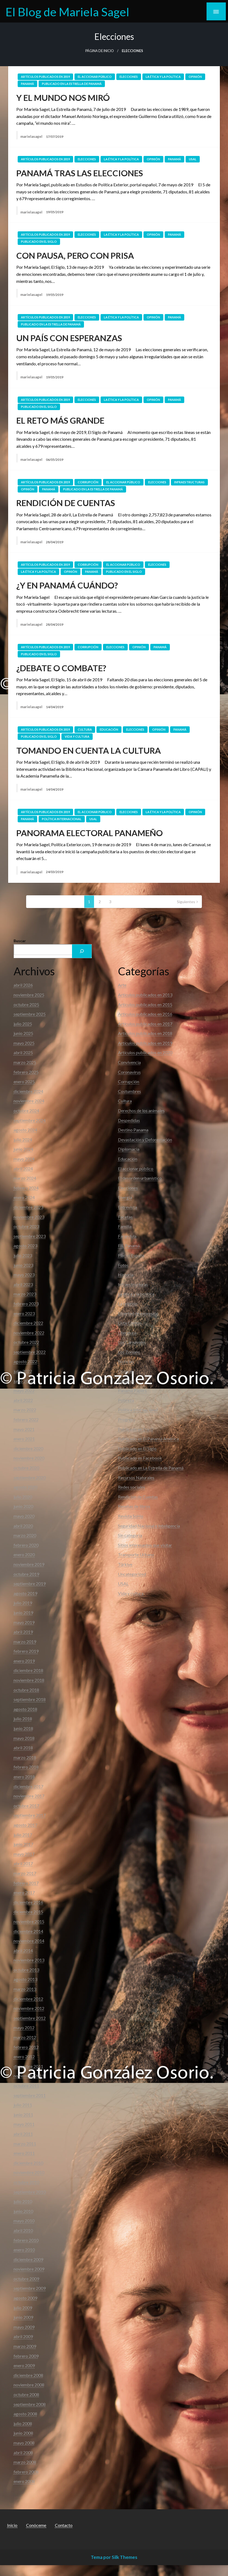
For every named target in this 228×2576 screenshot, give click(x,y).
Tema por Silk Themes (114, 2557)
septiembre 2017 (30, 1815)
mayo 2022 (24, 1390)
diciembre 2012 (28, 1998)
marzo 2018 (25, 1757)
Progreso (126, 1419)
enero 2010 (24, 2249)
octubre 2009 (26, 2278)
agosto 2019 (25, 1593)
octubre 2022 (26, 1342)
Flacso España (131, 1255)
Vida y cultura (77, 736)
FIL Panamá (129, 1245)
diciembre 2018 (28, 1670)
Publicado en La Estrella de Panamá (72, 83)
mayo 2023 (24, 1274)
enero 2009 (24, 2365)
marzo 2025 (25, 1062)
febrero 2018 (26, 1766)
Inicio (12, 2525)
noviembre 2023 (29, 1216)
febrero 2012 (26, 2047)
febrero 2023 (26, 1303)
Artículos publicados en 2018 (145, 1033)
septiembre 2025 (30, 1014)
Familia (125, 1226)
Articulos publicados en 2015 (145, 1004)
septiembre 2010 (30, 2191)
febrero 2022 (26, 1419)
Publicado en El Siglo (39, 241)
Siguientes (186, 901)
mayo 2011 (24, 2124)
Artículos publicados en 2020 (145, 1052)
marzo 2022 (25, 1409)
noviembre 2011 (29, 2075)
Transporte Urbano (136, 1554)
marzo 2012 (25, 2037)
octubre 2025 (26, 1004)
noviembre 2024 (29, 1100)
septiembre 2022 (30, 1351)
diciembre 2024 (28, 1091)
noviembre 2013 (29, 1960)
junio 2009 (23, 2317)
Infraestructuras (189, 482)
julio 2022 (23, 1371)
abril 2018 (23, 1747)
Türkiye (125, 1564)
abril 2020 (23, 1525)
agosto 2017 (25, 1824)
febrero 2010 (26, 2240)
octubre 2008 (26, 2394)
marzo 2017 (25, 1873)
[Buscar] (82, 951)
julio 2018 (23, 1718)
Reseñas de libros (134, 1506)
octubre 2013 (26, 1969)
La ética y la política (163, 76)
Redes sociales (131, 1487)
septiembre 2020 (30, 1477)
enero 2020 (24, 1554)
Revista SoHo (130, 1516)
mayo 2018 (24, 1738)
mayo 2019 (24, 1622)
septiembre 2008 (30, 2404)
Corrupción (88, 482)
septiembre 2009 (30, 2288)
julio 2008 (23, 2423)
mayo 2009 (24, 2326)
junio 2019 (23, 1612)
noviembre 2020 (29, 1457)
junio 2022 (23, 1380)
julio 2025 (23, 1023)
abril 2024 (23, 1168)
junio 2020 (23, 1506)
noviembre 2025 (29, 994)
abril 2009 (23, 2336)
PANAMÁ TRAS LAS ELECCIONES (79, 173)
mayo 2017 (24, 1853)
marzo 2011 (25, 2143)
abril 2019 (23, 1631)
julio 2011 (23, 2104)
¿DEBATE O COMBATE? (61, 668)
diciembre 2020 (28, 1448)
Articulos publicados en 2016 (145, 1014)
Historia (125, 1274)
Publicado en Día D (136, 1429)
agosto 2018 (25, 1709)
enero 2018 (24, 1776)
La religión (127, 1303)
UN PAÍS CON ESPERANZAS (69, 338)
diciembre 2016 (28, 1902)
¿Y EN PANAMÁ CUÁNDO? (67, 585)
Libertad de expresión (138, 1313)
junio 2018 (23, 1728)
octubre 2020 (26, 1467)
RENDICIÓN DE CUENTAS (65, 503)
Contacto (64, 2525)
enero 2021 (24, 1438)
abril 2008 (23, 2452)
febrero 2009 (26, 2355)
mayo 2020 (24, 1516)
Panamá (27, 83)
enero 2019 (24, 1660)
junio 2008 (23, 2433)
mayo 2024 (24, 1158)
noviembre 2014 (29, 1940)
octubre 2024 (26, 1110)
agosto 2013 (25, 1979)
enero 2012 (24, 2056)
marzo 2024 (25, 1178)
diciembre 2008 (28, 2375)
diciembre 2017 (28, 1786)
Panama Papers (132, 1390)
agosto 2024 (25, 1129)
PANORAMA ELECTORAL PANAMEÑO (89, 833)
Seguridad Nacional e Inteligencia (149, 1525)
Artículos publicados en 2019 (45, 76)
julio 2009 (23, 2307)
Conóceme (36, 2525)
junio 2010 (23, 2211)
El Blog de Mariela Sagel (67, 12)
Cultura (85, 729)
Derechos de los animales (141, 1110)
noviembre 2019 (29, 1564)
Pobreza (126, 1400)
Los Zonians (129, 1351)
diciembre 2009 (28, 2259)
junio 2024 (23, 1149)
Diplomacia (128, 1149)
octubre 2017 (26, 1805)
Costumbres (129, 1091)
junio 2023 (23, 1265)
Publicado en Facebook (140, 1457)
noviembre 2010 (29, 2172)
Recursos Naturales (136, 1477)
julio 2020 (23, 1496)
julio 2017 (23, 1834)
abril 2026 (23, 984)
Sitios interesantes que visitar (145, 1545)
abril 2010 (23, 2230)
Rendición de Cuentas (138, 1496)
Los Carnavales (132, 1342)
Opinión (195, 76)
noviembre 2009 (29, 2268)
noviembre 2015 (29, 1921)
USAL (192, 159)
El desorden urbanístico (140, 1178)
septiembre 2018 (30, 1699)
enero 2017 (24, 1892)
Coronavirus (129, 1072)
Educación (109, 729)
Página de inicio (99, 51)
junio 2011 (23, 2114)
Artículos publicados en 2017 (145, 1023)
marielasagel (31, 136)
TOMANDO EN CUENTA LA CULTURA (88, 750)
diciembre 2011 (28, 2066)
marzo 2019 (25, 1641)
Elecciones (129, 76)
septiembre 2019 (30, 1583)
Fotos (123, 1265)
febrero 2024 (26, 1187)
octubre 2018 (26, 1689)
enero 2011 (24, 2153)
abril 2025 (23, 1052)
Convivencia (129, 1062)
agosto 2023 (25, 1245)
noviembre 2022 (29, 1332)
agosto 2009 (25, 2297)
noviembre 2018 (29, 1680)
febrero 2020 (26, 1545)
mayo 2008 (24, 2442)
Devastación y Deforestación (145, 1139)
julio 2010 (23, 2201)
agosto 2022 (25, 1361)
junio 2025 (23, 1033)
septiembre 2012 (30, 2018)
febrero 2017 (26, 1882)
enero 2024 (24, 1197)
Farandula (127, 1236)
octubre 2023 (26, 1226)
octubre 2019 (26, 1574)
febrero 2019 (26, 1651)
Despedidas (129, 1120)
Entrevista (127, 1207)
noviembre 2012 (29, 2008)
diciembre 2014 (28, 1931)
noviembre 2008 (29, 2384)
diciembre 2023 (28, 1207)
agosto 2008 (25, 2413)
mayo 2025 (24, 1043)
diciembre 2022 (28, 1322)
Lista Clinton (129, 1322)
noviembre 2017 (29, 1795)
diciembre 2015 (28, 1911)
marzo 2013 (25, 1989)
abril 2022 (23, 1400)
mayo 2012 (24, 2027)
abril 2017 (23, 1863)
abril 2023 (23, 1284)
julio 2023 (23, 1255)
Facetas (125, 1216)
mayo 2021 (24, 1429)
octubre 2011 (26, 2085)
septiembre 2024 (30, 1120)
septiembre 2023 (30, 1236)
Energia (125, 1197)
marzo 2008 (25, 2462)
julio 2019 (23, 1602)
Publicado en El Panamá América (148, 1438)
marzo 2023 (25, 1293)
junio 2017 (23, 1844)
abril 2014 (23, 1950)
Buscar (20, 940)
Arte (122, 984)
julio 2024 (23, 1139)
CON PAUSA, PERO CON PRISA (75, 255)
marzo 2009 (25, 2346)
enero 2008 (24, 2481)
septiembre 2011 (30, 2095)
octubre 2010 (26, 2182)
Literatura (127, 1332)
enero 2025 (24, 1081)
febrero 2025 (26, 1072)
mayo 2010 (24, 2220)
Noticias (126, 1361)
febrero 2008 (26, 2471)
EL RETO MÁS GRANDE (60, 420)
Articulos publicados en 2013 (145, 994)
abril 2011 (23, 2133)
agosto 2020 (25, 1487)
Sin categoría (130, 1535)
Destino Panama (133, 1129)
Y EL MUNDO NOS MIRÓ (63, 97)
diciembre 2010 (28, 2162)
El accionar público (95, 76)
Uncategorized (132, 1574)
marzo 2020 (25, 1535)
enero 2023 (24, 1313)
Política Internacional (62, 819)
